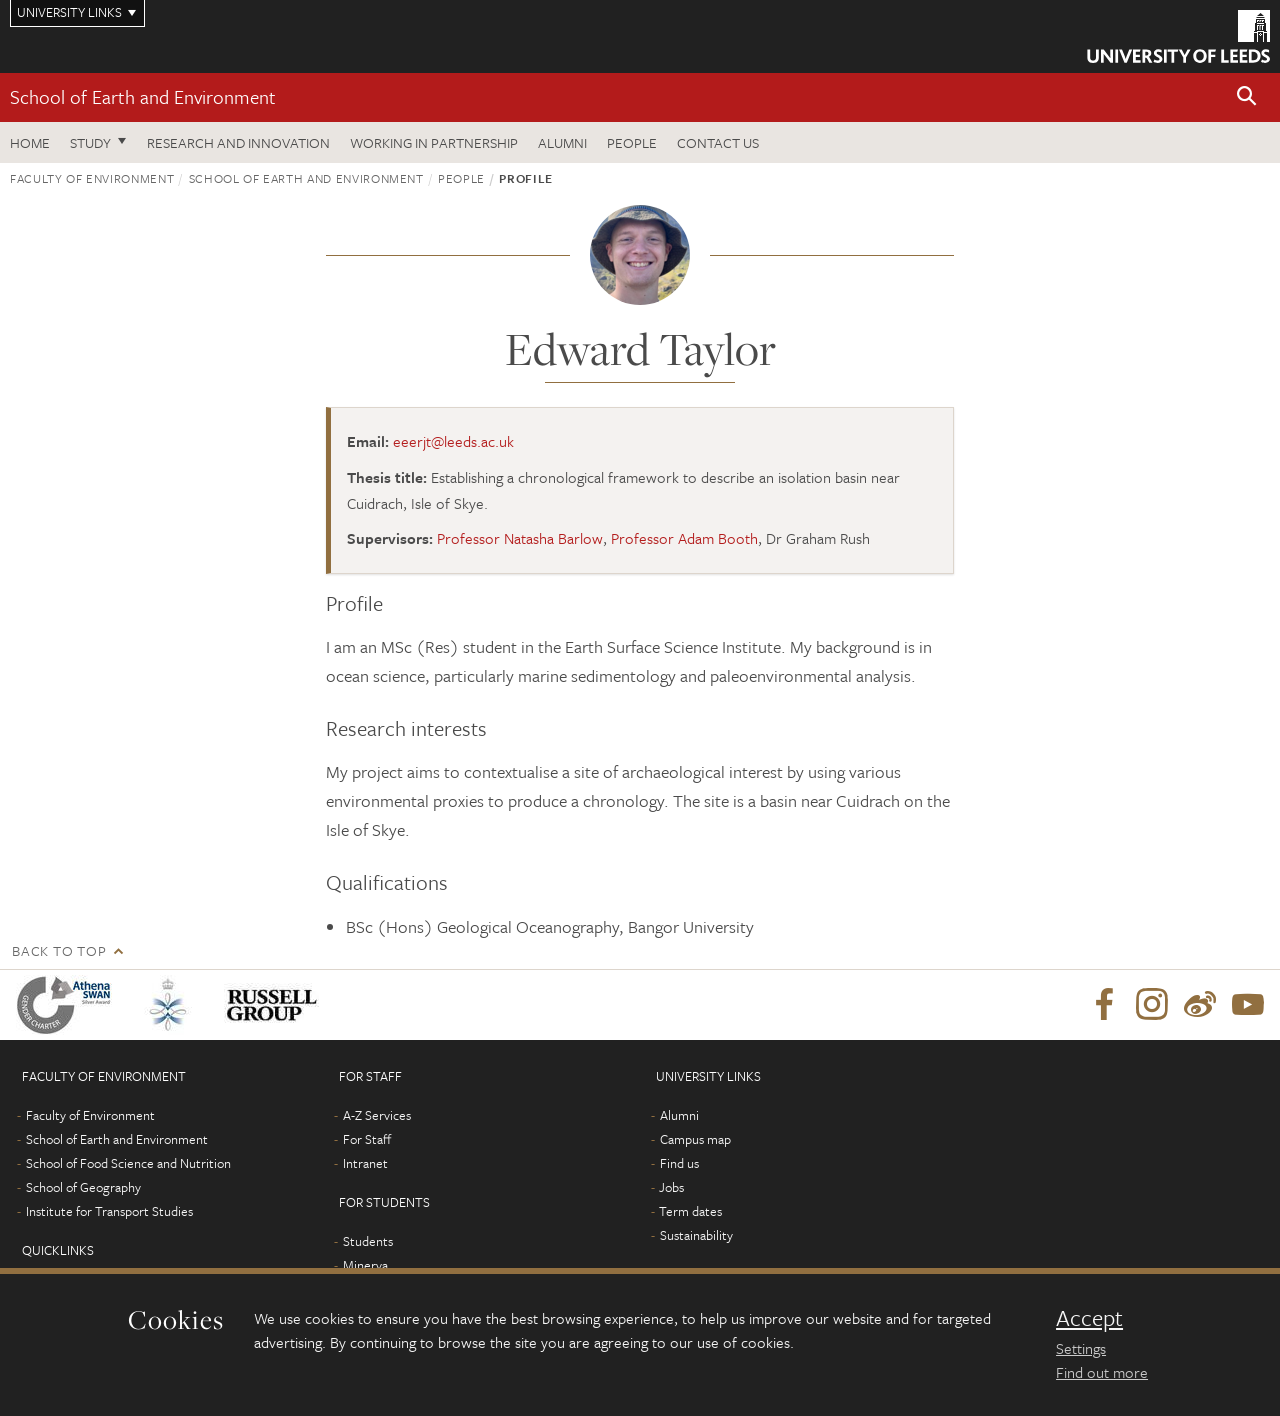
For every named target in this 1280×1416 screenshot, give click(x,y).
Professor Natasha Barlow (520, 538)
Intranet (365, 1163)
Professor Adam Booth (684, 538)
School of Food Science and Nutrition (128, 1163)
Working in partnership (434, 142)
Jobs (671, 1187)
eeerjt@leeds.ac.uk (453, 441)
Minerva (365, 1265)
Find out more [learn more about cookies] (1102, 1372)
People (632, 142)
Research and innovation (238, 142)
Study (90, 142)
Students (368, 1241)
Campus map (695, 1139)
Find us (679, 1163)
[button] (1247, 97)
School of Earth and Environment (143, 96)
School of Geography (83, 1187)
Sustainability (696, 1235)
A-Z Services (377, 1115)
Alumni (562, 142)
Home (30, 142)
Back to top (59, 950)
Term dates (690, 1211)
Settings (1081, 1348)
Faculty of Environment (92, 178)
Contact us (718, 142)
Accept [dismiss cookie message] (1089, 1318)
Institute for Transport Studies (109, 1211)
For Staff (367, 1139)
